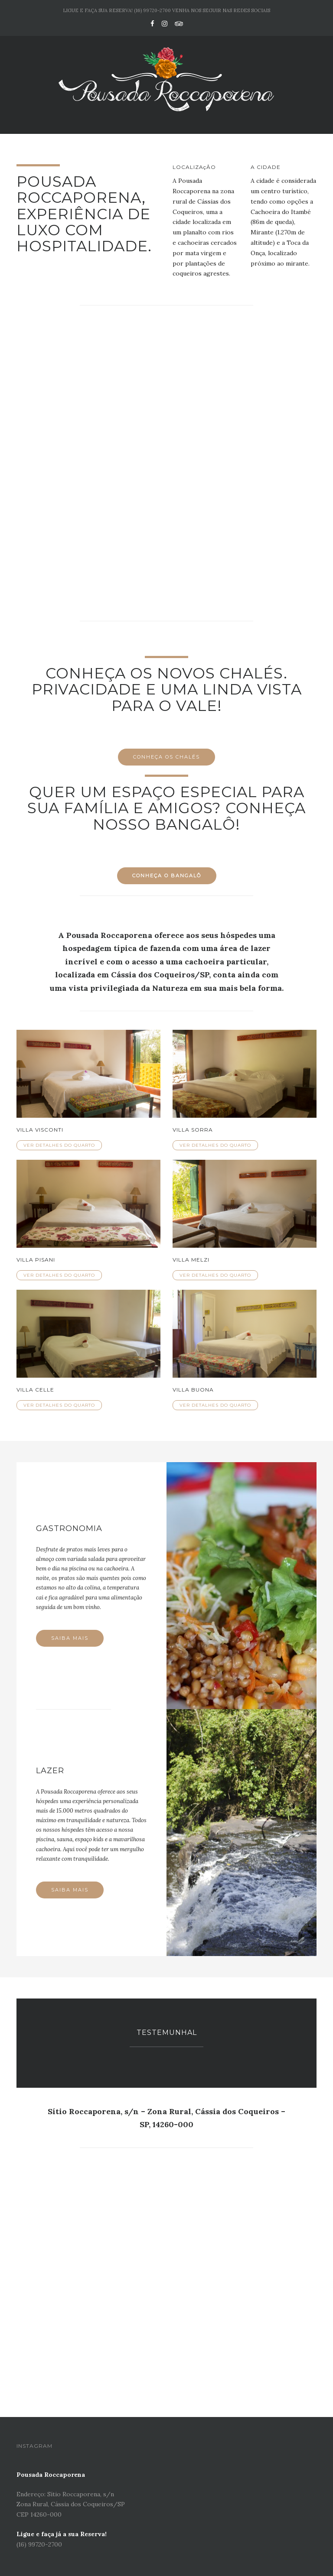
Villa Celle (35, 1389)
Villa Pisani (35, 1259)
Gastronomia (69, 1528)
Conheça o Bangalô (166, 876)
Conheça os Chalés (166, 757)
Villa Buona (193, 1389)
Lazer (50, 1770)
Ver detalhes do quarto (59, 1145)
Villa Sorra (193, 1129)
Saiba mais (69, 1638)
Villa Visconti (39, 1129)
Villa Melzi (191, 1259)
